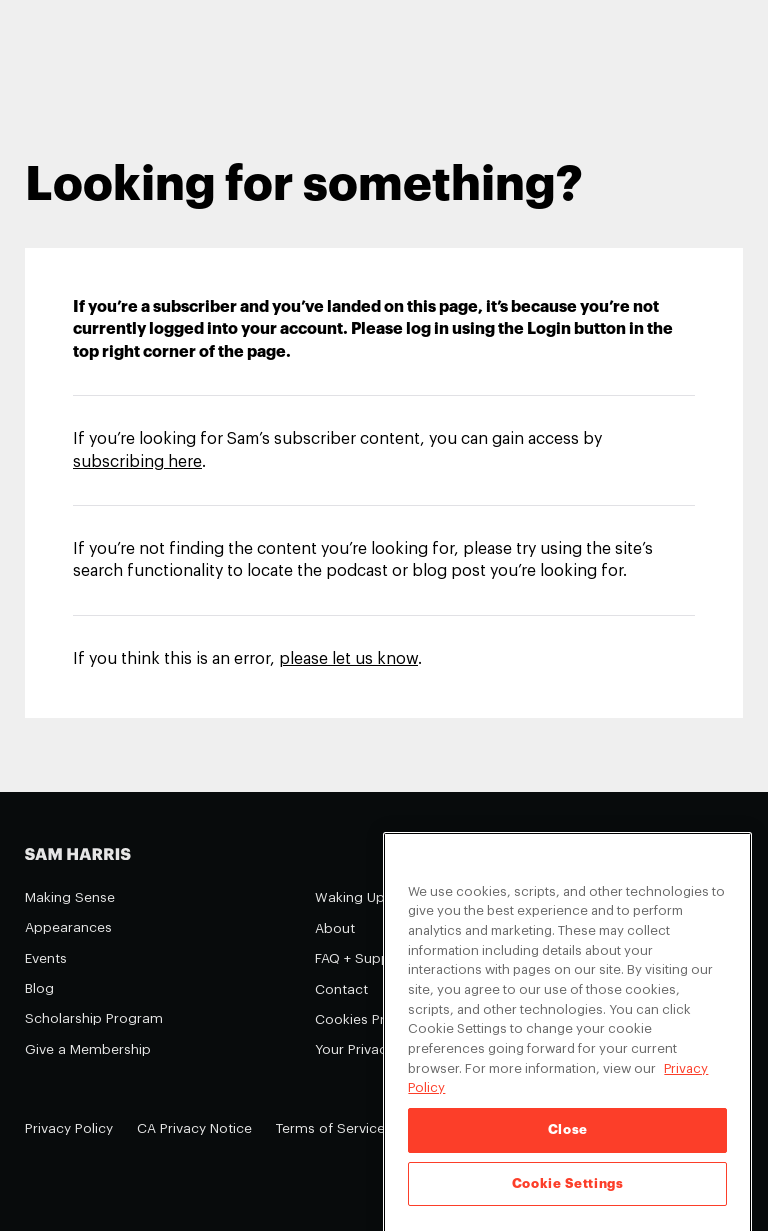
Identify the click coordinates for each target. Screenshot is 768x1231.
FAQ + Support (362, 958)
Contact (341, 989)
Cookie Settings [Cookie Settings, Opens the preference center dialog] (568, 1197)
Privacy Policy (69, 1128)
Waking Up (350, 897)
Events (46, 958)
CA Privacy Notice (194, 1128)
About (335, 928)
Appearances (68, 927)
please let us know (348, 659)
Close (568, 1143)
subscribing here (137, 462)
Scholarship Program (94, 1018)
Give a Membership (88, 1049)
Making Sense (70, 897)
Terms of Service (330, 1128)
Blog (39, 988)
